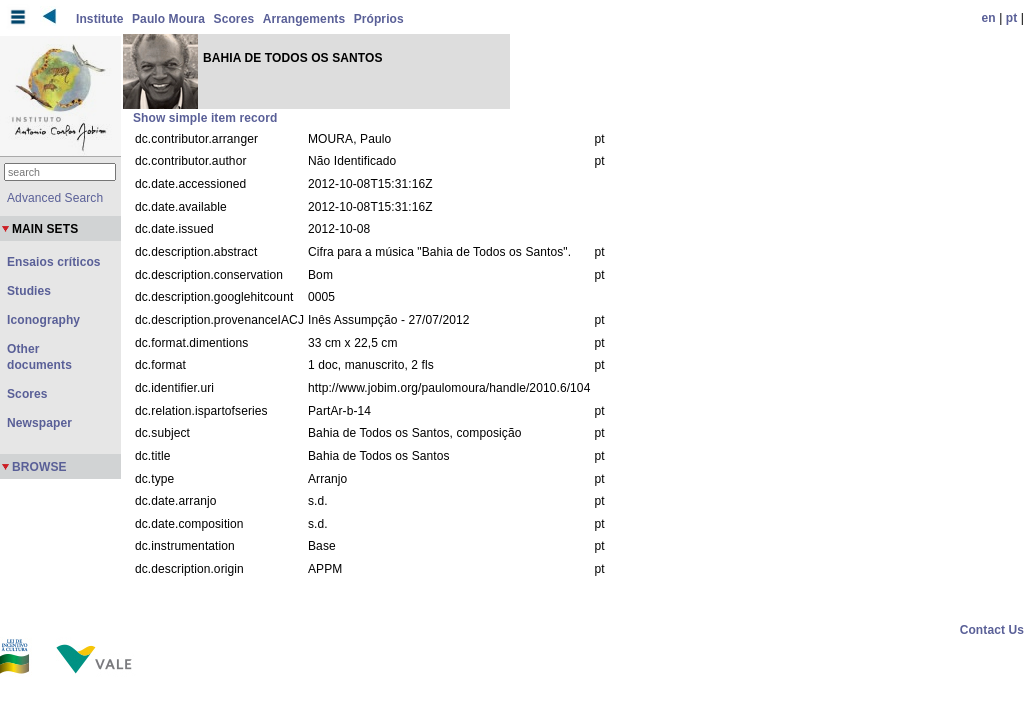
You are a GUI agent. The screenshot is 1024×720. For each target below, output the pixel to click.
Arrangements (304, 19)
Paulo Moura (168, 19)
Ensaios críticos (54, 262)
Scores (234, 19)
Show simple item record (205, 118)
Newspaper (39, 423)
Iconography (43, 320)
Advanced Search (55, 198)
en (989, 18)
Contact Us (992, 630)
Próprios (379, 19)
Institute (100, 19)
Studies (29, 291)
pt (1012, 18)
